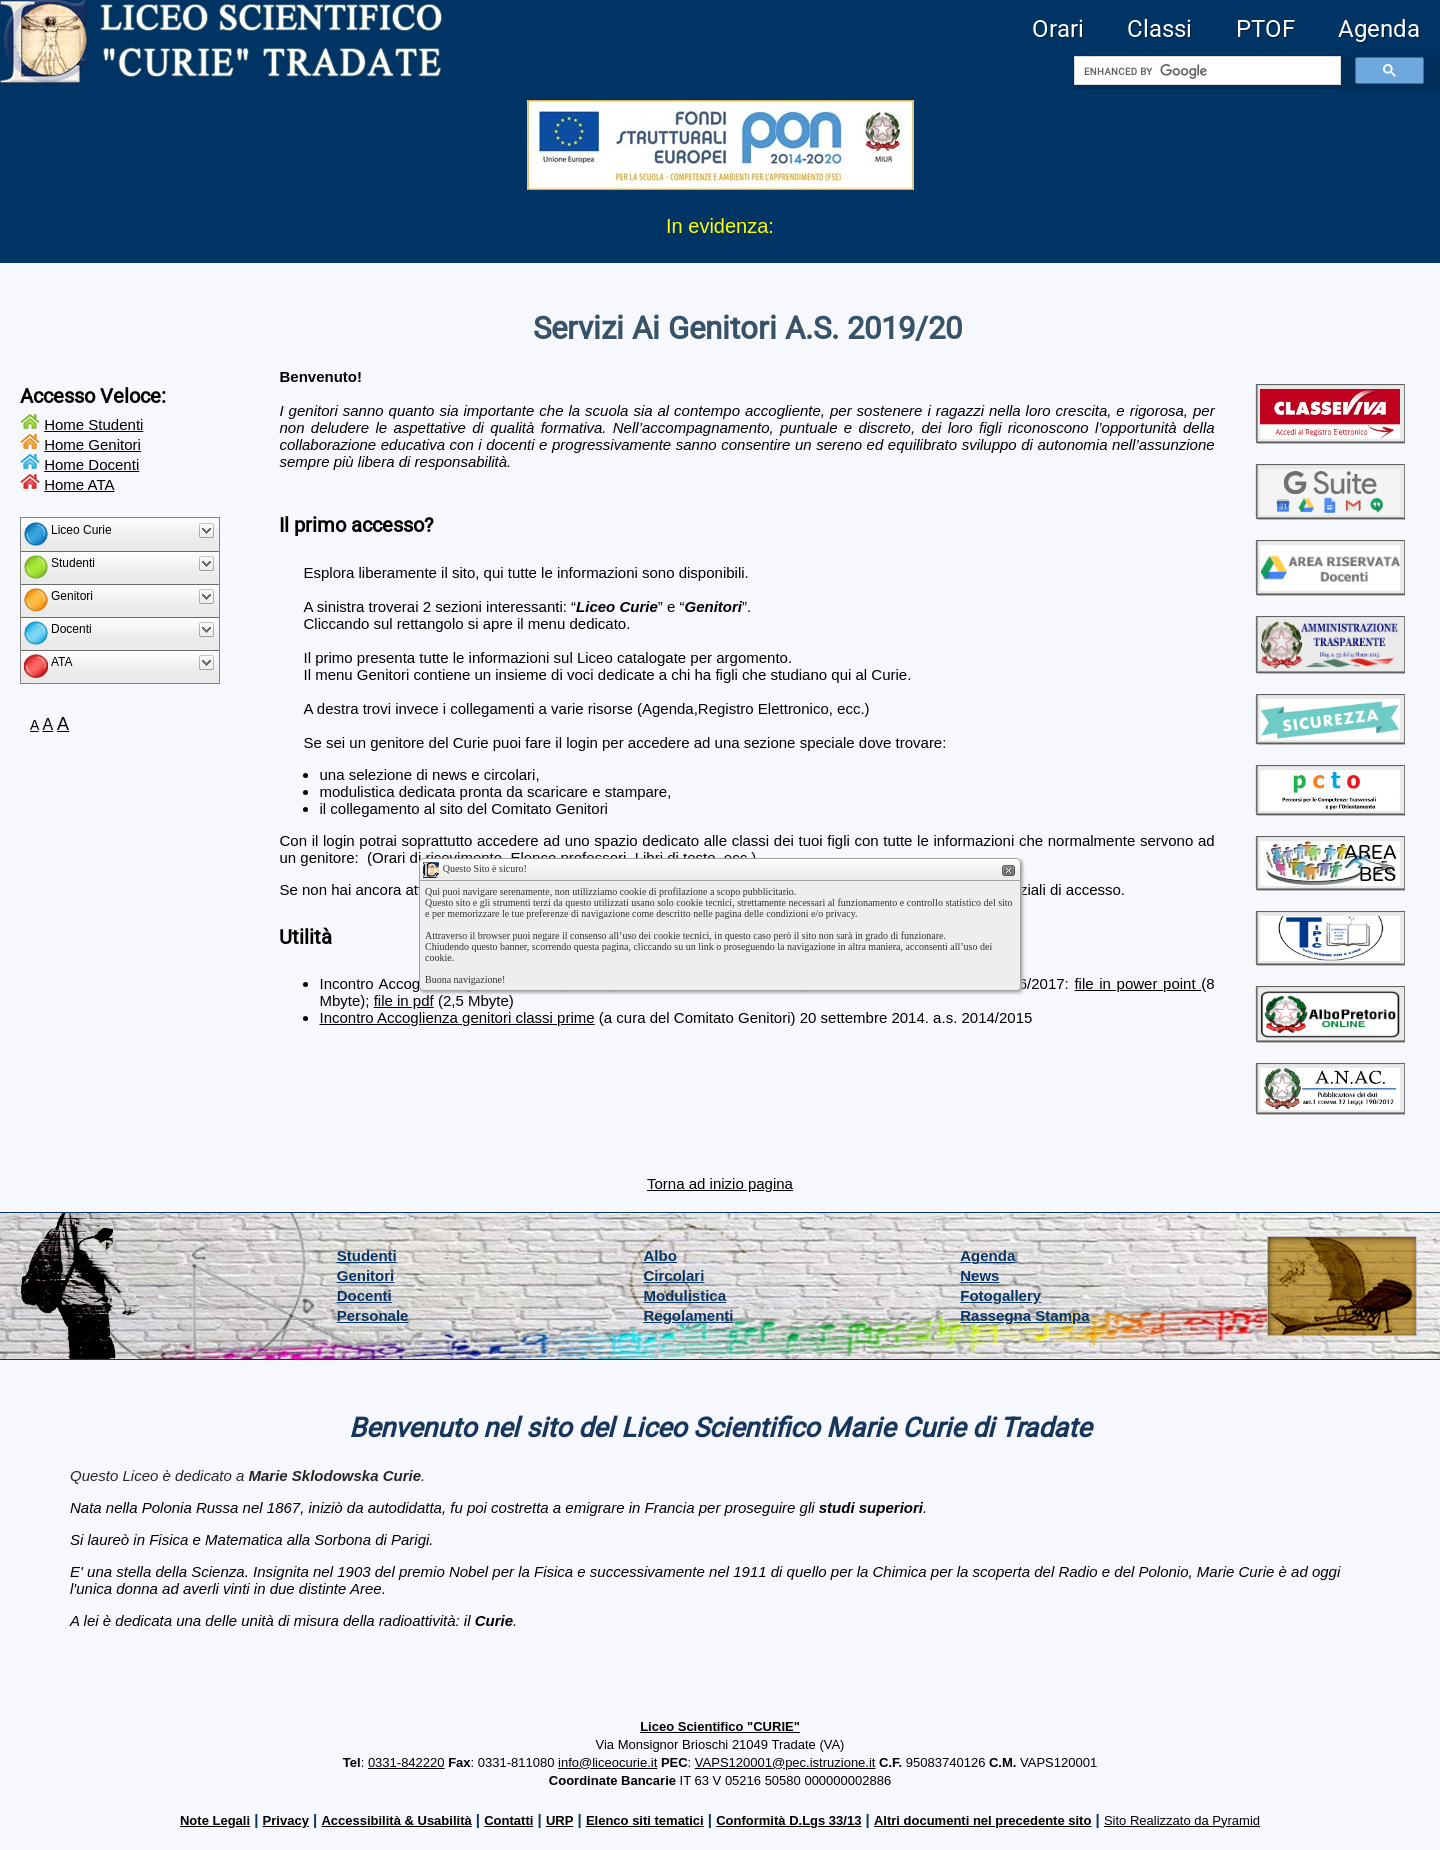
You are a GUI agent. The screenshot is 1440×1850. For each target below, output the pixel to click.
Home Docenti (91, 464)
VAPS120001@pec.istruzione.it (785, 1762)
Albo (660, 1255)
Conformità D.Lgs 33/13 (788, 1820)
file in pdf (404, 1000)
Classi (1159, 29)
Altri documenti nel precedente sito (982, 1820)
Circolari (674, 1275)
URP (559, 1820)
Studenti (367, 1255)
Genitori (366, 1275)
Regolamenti (689, 1315)
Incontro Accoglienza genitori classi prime (456, 1017)
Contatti (508, 1820)
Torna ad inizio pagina (720, 1183)
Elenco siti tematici (645, 1820)
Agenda (1379, 29)
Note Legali (215, 1820)
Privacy (286, 1820)
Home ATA (79, 484)
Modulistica (685, 1295)
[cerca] (1205, 71)
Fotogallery (1000, 1295)
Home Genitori (92, 444)
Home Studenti (93, 424)
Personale (373, 1315)
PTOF (1265, 29)
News (979, 1275)
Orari (1058, 29)
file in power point (1137, 983)
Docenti (364, 1295)
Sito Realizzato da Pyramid (1182, 1820)
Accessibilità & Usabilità (396, 1820)
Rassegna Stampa (1024, 1315)
